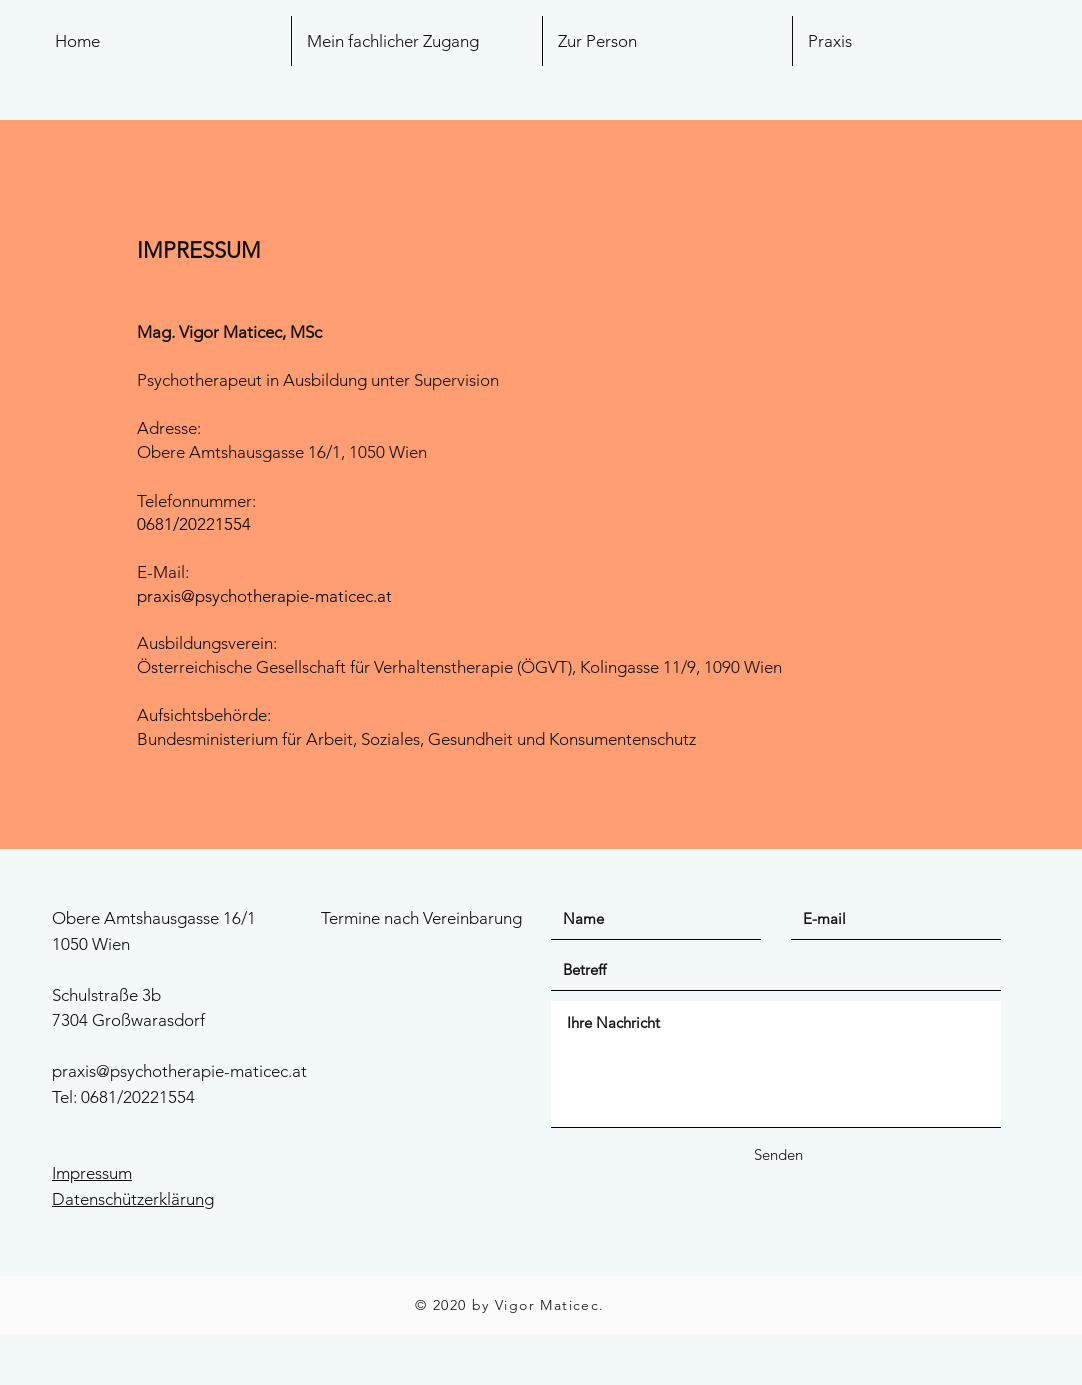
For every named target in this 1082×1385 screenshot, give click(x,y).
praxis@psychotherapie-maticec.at (264, 596)
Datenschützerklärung (133, 1199)
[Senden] (778, 1154)
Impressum (92, 1173)
